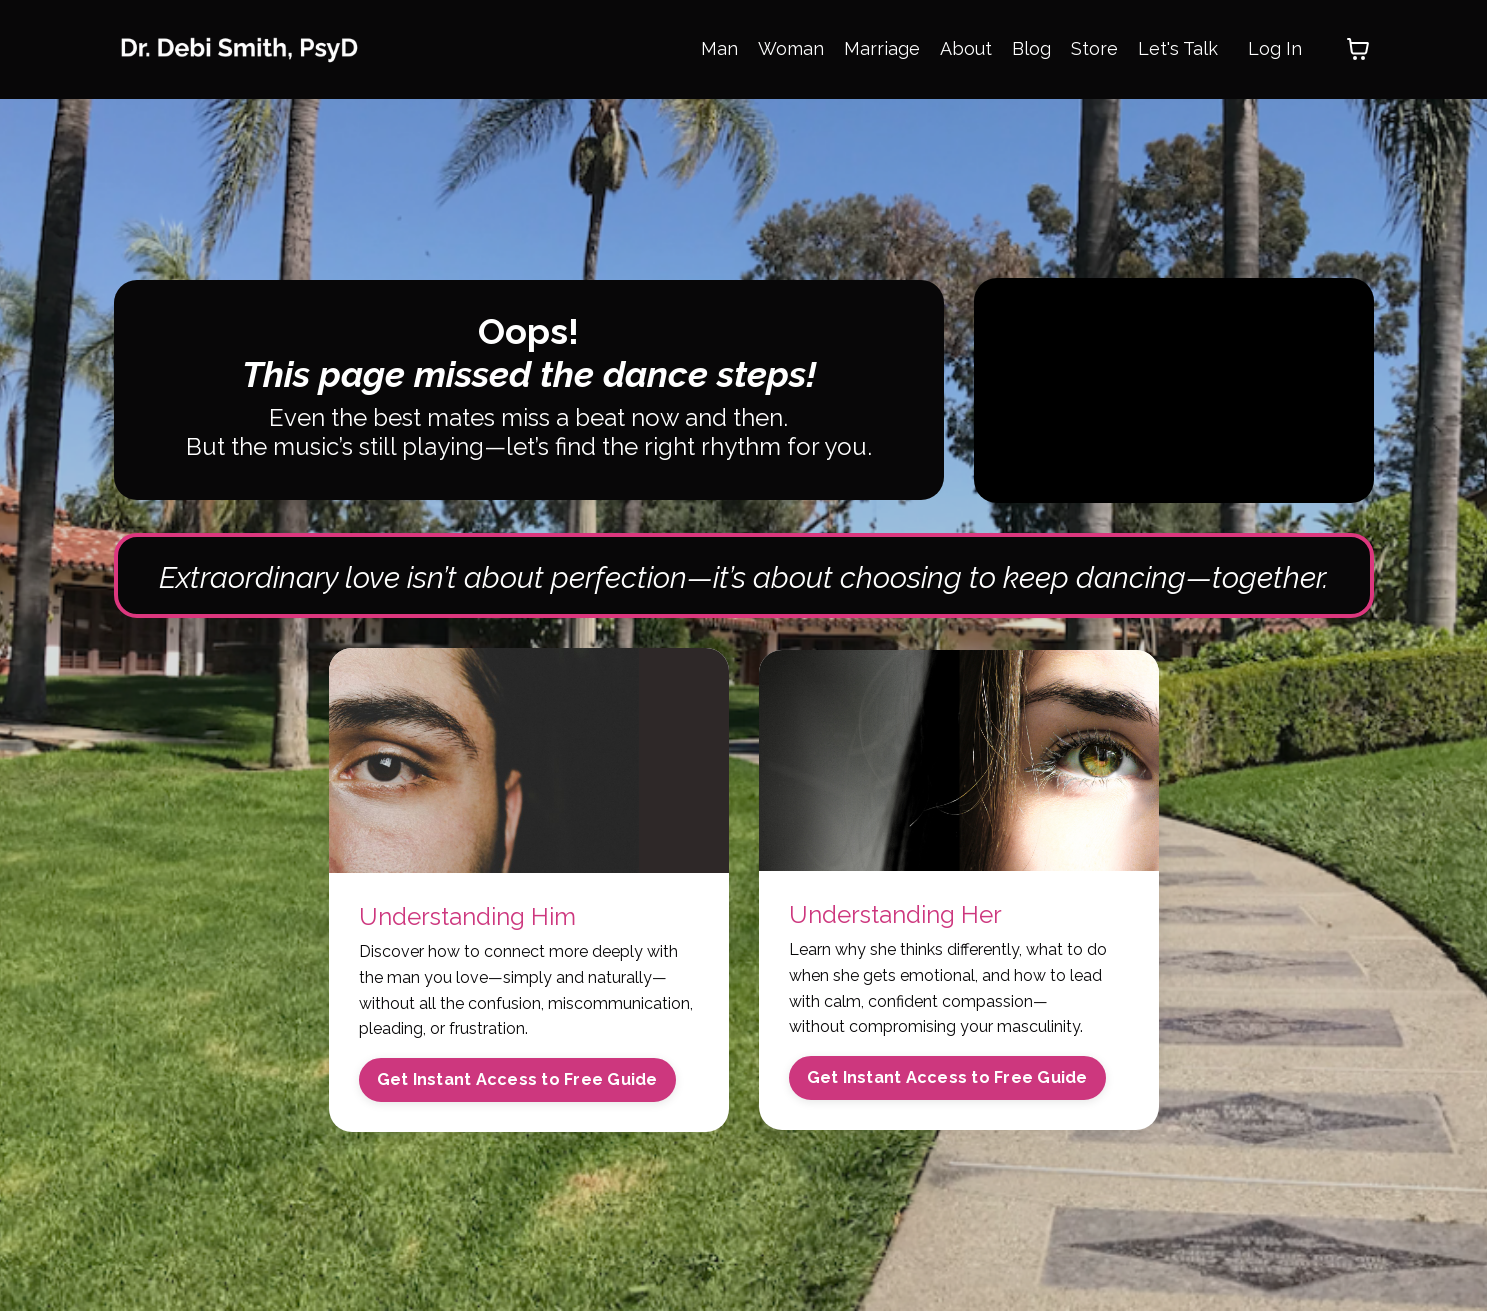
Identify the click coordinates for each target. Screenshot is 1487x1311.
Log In (1275, 48)
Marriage (882, 48)
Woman (791, 48)
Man (719, 48)
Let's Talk (1178, 48)
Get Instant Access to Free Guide (517, 1079)
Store (1094, 48)
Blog (1031, 48)
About (966, 48)
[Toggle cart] (1358, 49)
